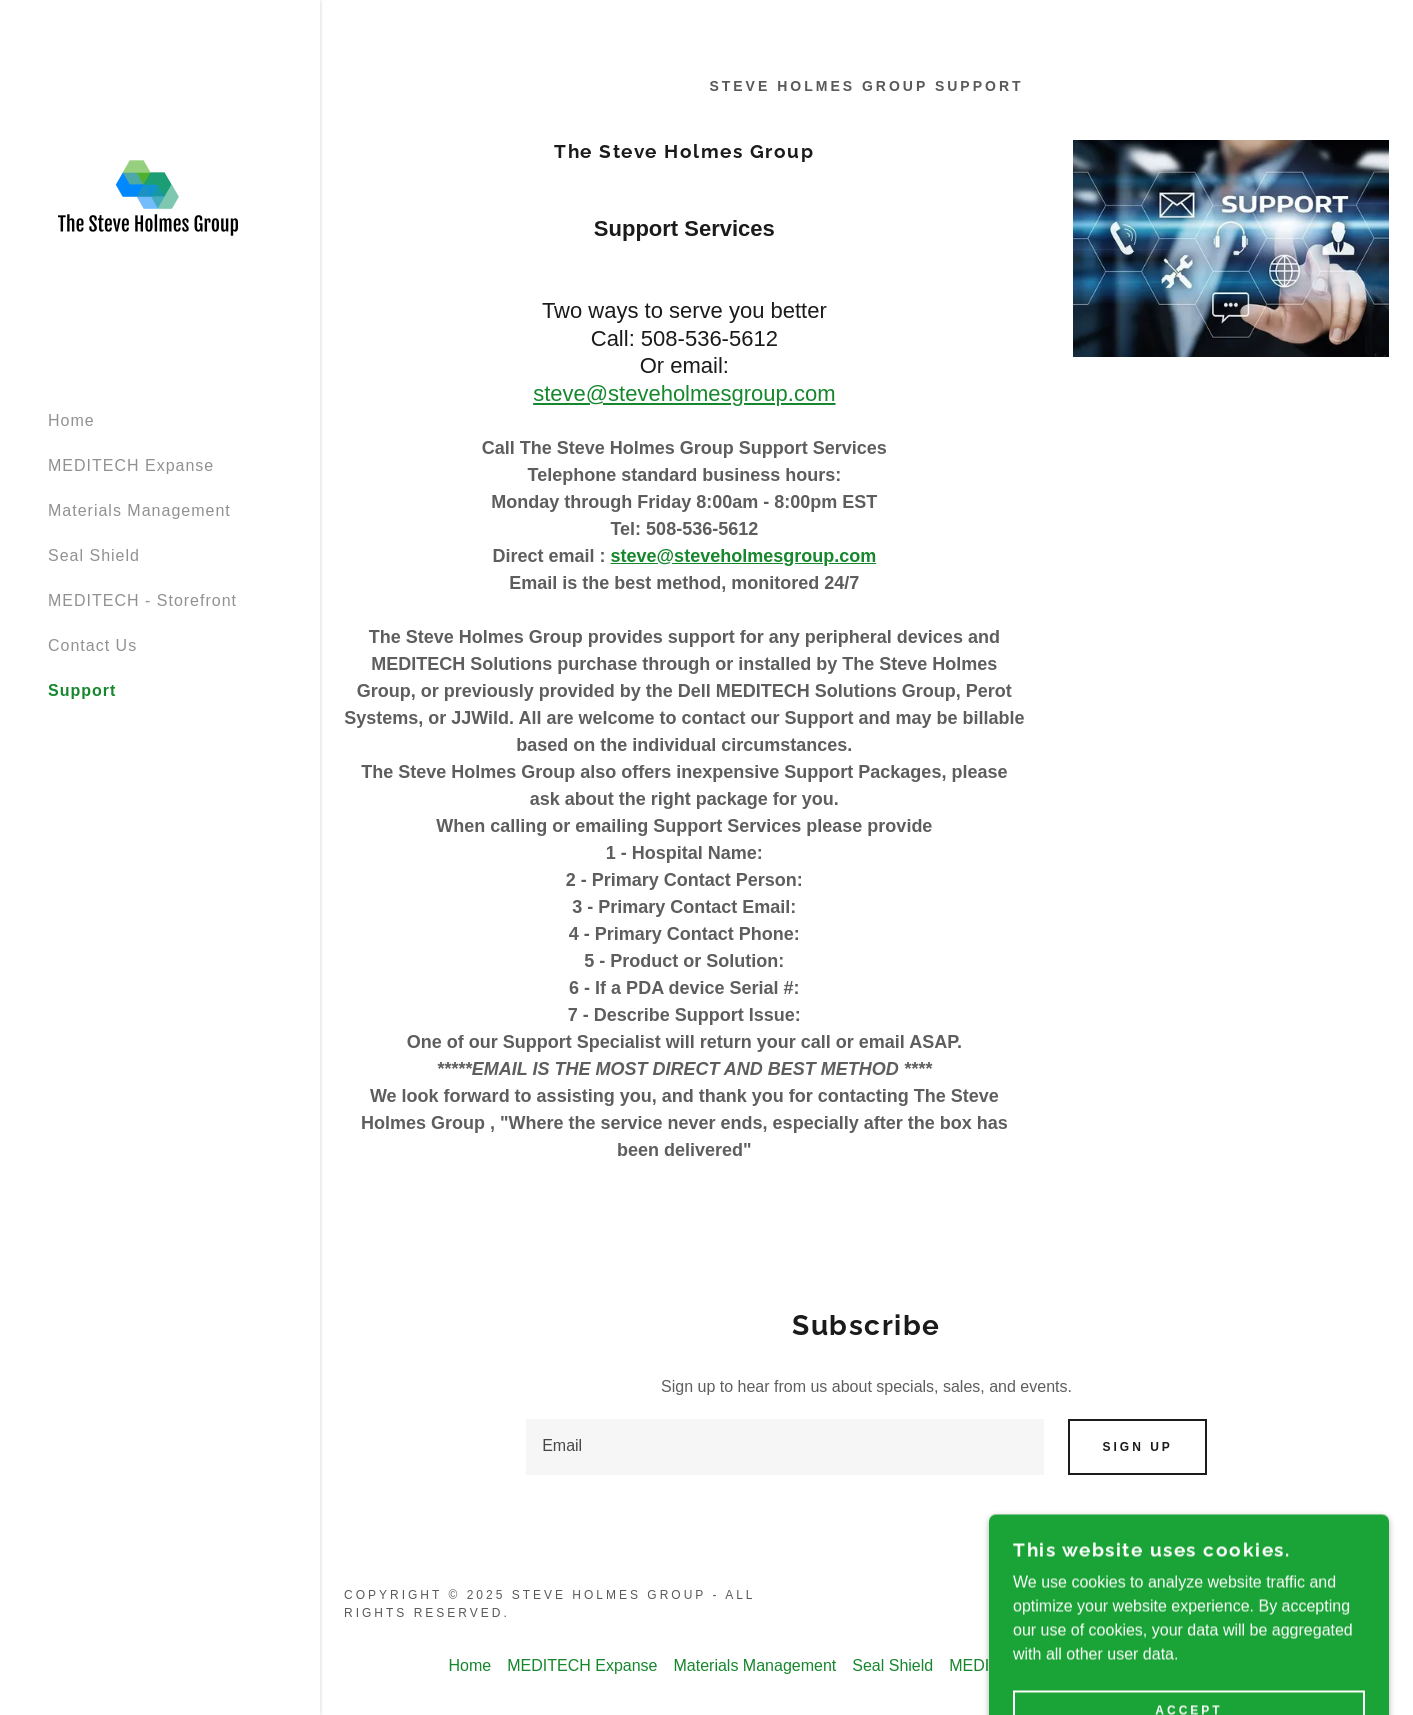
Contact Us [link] (92, 645)
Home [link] (71, 420)
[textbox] (785, 1447)
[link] (148, 197)
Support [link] (82, 690)
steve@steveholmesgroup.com (684, 393)
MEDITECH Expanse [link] (131, 465)
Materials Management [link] (139, 510)
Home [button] (470, 1665)
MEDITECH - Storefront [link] (142, 600)
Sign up (1137, 1447)
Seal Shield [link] (94, 555)
